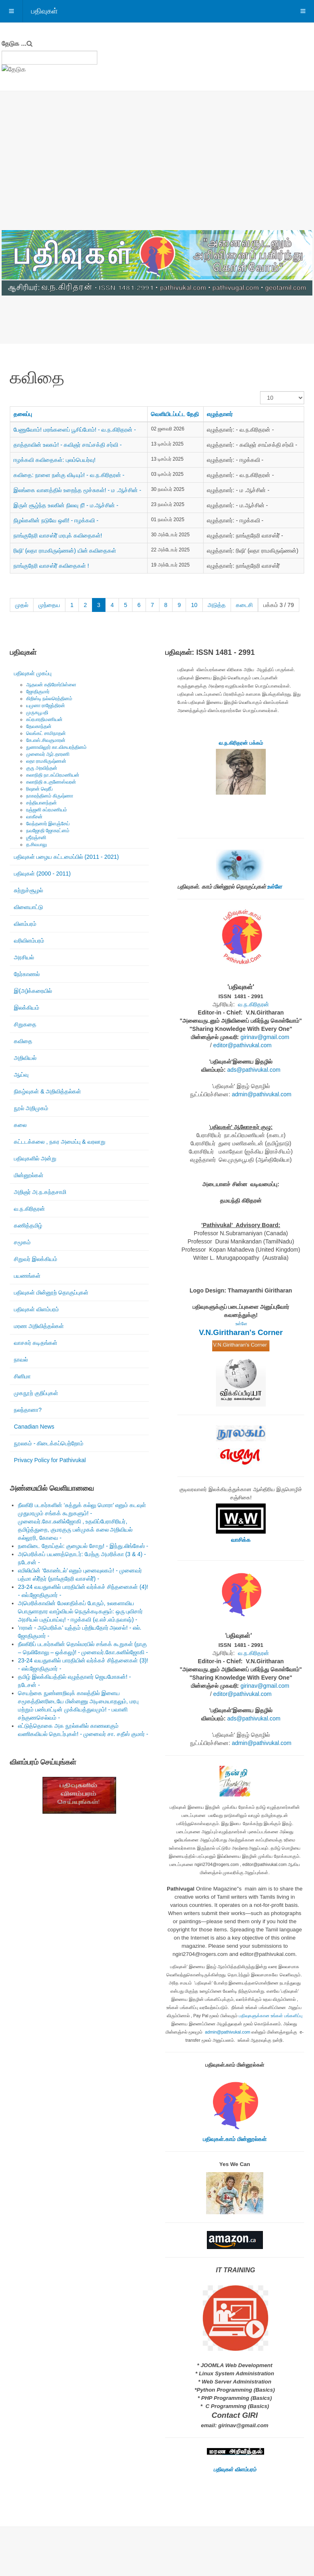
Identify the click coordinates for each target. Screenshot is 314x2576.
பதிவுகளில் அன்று (35, 1158)
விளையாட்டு (28, 907)
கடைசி (244, 605)
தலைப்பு (22, 414)
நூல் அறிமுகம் (31, 1108)
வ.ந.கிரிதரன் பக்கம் (240, 743)
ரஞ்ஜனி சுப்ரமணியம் (46, 810)
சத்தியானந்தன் (41, 803)
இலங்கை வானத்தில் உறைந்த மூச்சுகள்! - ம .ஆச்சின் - (77, 490)
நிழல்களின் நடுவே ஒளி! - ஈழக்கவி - (56, 520)
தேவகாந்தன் (39, 726)
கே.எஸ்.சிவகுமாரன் (45, 740)
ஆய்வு (21, 1074)
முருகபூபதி (37, 712)
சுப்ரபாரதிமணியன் (44, 719)
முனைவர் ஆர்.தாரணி (48, 754)
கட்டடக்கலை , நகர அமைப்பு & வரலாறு (59, 1141)
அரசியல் (24, 957)
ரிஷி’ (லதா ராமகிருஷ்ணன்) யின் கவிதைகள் (64, 550)
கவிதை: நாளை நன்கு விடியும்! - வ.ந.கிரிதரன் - (68, 475)
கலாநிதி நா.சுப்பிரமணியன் (52, 775)
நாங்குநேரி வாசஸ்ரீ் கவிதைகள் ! (51, 565)
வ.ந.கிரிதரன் (29, 1208)
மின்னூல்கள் (28, 1175)
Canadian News (34, 1426)
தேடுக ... (14, 43)
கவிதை (23, 1041)
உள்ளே (274, 886)
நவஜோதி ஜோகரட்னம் (48, 830)
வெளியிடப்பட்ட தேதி (175, 414)
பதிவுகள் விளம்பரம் (36, 1309)
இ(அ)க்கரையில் (33, 991)
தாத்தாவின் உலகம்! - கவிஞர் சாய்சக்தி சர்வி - (67, 444)
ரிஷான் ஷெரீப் (39, 789)
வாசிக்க (241, 1540)
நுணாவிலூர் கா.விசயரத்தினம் (56, 747)
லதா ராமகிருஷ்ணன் (46, 761)
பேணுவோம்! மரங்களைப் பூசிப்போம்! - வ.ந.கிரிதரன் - (74, 429)
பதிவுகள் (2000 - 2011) (42, 873)
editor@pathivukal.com (242, 1045)
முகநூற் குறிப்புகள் (36, 1393)
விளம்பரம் (25, 924)
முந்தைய (49, 605)
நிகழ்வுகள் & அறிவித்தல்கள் (47, 1091)
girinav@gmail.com (264, 1037)
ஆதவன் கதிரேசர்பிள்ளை (51, 685)
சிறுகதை (25, 1024)
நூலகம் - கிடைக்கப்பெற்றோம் (48, 1443)
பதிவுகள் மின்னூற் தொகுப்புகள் (51, 1292)
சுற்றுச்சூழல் (28, 890)
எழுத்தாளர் (220, 414)
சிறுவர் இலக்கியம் (35, 1259)
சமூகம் (22, 1242)
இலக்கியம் (26, 1007)
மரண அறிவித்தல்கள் (39, 1326)
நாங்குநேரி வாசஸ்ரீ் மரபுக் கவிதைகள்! (57, 535)
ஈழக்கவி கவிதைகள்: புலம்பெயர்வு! (54, 460)
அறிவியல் (25, 1058)
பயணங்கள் (27, 1275)
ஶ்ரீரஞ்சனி (36, 837)
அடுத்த (217, 605)
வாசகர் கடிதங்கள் (35, 1343)
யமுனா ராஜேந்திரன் (45, 705)
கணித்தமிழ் (28, 1225)
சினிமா (22, 1376)
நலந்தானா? (28, 1410)
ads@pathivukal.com (253, 1069)
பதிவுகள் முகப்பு (33, 673)
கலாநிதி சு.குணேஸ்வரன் (51, 782)
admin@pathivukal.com (262, 1094)
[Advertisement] (157, 169)
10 (194, 605)
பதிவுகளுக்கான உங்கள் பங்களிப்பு (271, 2015)
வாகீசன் (34, 817)
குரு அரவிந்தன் (41, 768)
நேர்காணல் (27, 974)
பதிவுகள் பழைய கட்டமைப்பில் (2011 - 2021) (66, 856)
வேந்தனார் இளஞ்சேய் (48, 824)
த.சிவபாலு (36, 844)
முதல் (21, 605)
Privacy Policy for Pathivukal (50, 1460)
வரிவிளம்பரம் (29, 940)
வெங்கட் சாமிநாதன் (46, 733)
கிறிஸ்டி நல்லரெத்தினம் (49, 698)
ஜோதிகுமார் (37, 691)
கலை (20, 1125)
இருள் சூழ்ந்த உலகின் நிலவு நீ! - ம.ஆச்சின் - (65, 505)
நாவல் (21, 1359)
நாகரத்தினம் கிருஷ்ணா (49, 796)
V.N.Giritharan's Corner (241, 1332)
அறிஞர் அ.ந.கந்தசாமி (40, 1192)
